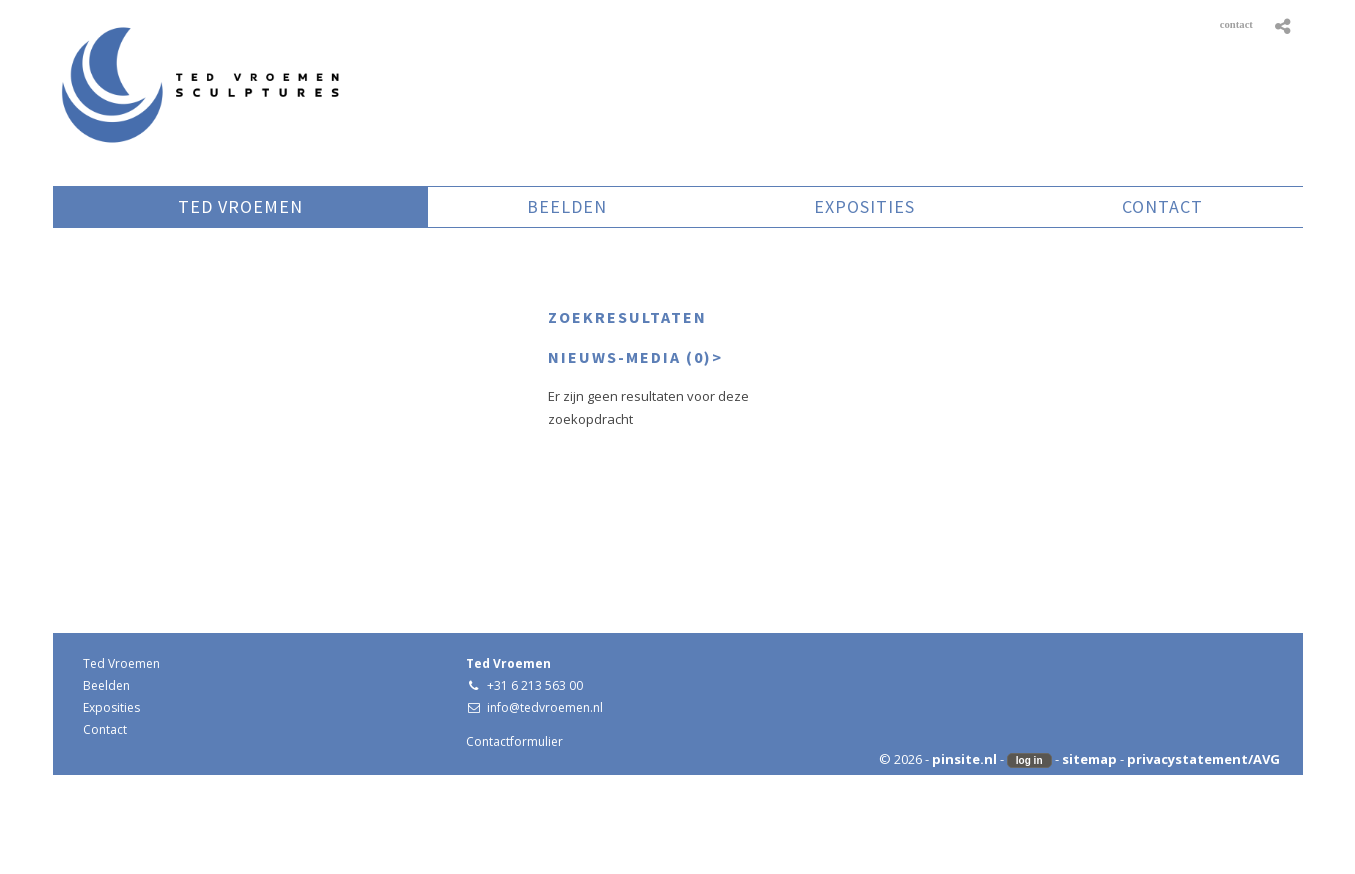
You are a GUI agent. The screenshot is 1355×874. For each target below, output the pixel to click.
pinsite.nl (964, 759)
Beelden (106, 685)
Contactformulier (514, 741)
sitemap (1089, 759)
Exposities (111, 707)
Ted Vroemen (121, 663)
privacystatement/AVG (1203, 759)
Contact (105, 729)
